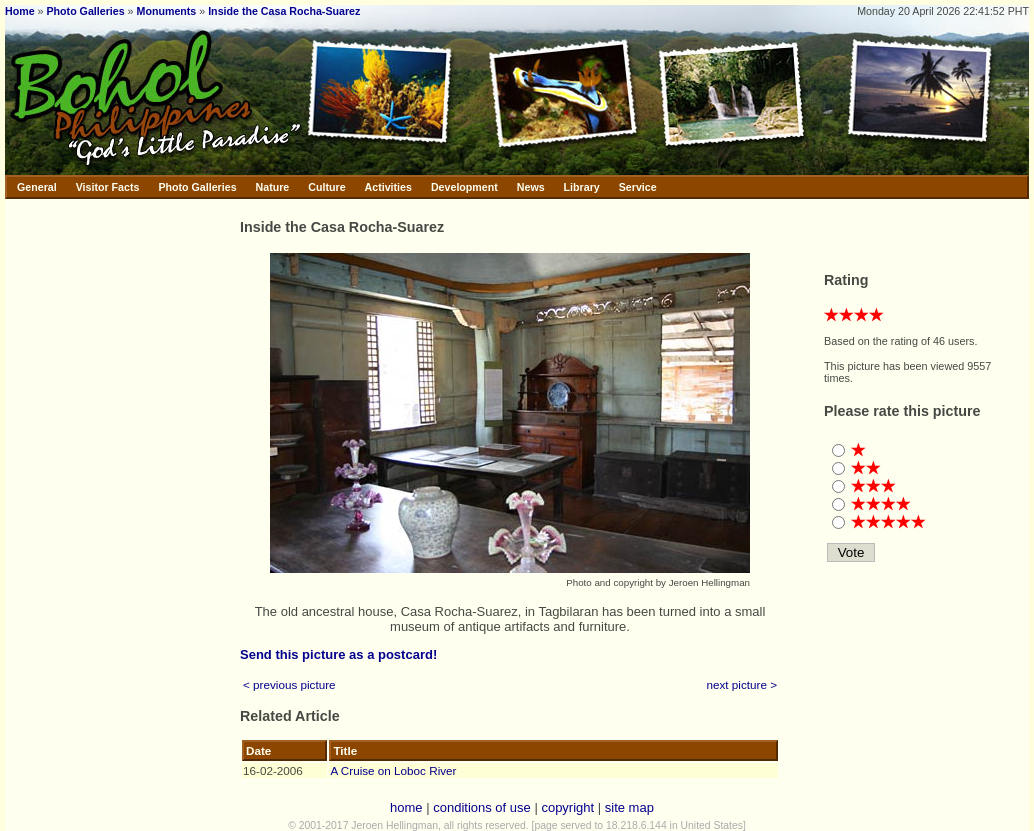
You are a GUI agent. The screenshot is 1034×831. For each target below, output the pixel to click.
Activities (388, 187)
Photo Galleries (85, 11)
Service (638, 187)
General (37, 187)
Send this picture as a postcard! (338, 654)
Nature (273, 187)
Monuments (167, 11)
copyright (567, 807)
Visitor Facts (108, 187)
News (531, 187)
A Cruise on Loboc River (393, 770)
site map (629, 807)
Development (464, 187)
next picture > (742, 684)
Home (20, 11)
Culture (326, 187)
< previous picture (289, 684)
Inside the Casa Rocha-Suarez (284, 11)
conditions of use (482, 807)
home (406, 807)
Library (582, 187)
